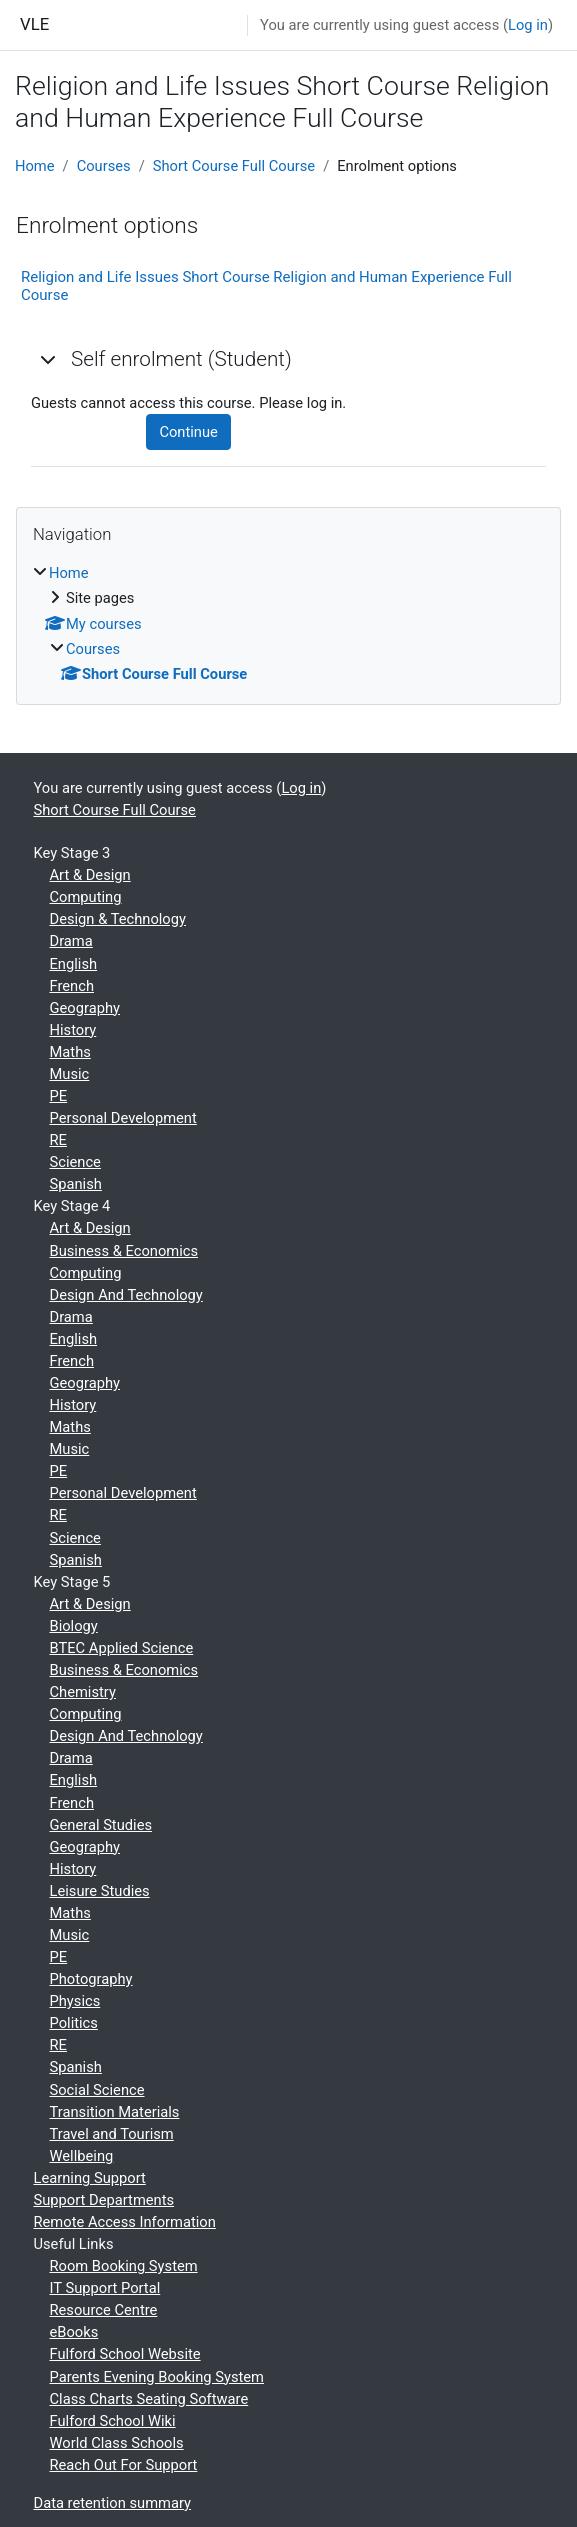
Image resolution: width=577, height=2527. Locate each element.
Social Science (97, 2090)
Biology (74, 1626)
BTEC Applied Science (122, 1648)
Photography (91, 1979)
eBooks (74, 2332)
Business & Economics (124, 1251)
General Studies (101, 1825)
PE (59, 1096)
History (73, 1030)
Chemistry (83, 1692)
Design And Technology (126, 1295)
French (72, 986)
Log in (528, 25)
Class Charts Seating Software (149, 2399)
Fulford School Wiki (113, 2421)
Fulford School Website (125, 2354)
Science (75, 1162)
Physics (75, 2001)
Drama (71, 941)
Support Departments (104, 2200)
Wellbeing (82, 2156)
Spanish (76, 1184)
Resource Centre (104, 2310)
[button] (49, 359)
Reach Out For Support (124, 2465)
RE (58, 1140)
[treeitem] (288, 623)
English (74, 964)
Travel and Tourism (112, 2134)
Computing (86, 897)
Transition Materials (115, 2112)
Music (70, 1074)
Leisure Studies (100, 1891)
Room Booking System (124, 2266)
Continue (188, 432)
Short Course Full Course (234, 166)
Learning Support (90, 2178)
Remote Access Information (125, 2222)
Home (35, 166)
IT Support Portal (105, 2288)
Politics (74, 2023)
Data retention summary (113, 2503)
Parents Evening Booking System (157, 2377)
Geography (85, 1008)
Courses (104, 166)
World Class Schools (117, 2443)
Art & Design (90, 875)
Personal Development (123, 1118)
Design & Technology (118, 919)
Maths (70, 1052)
